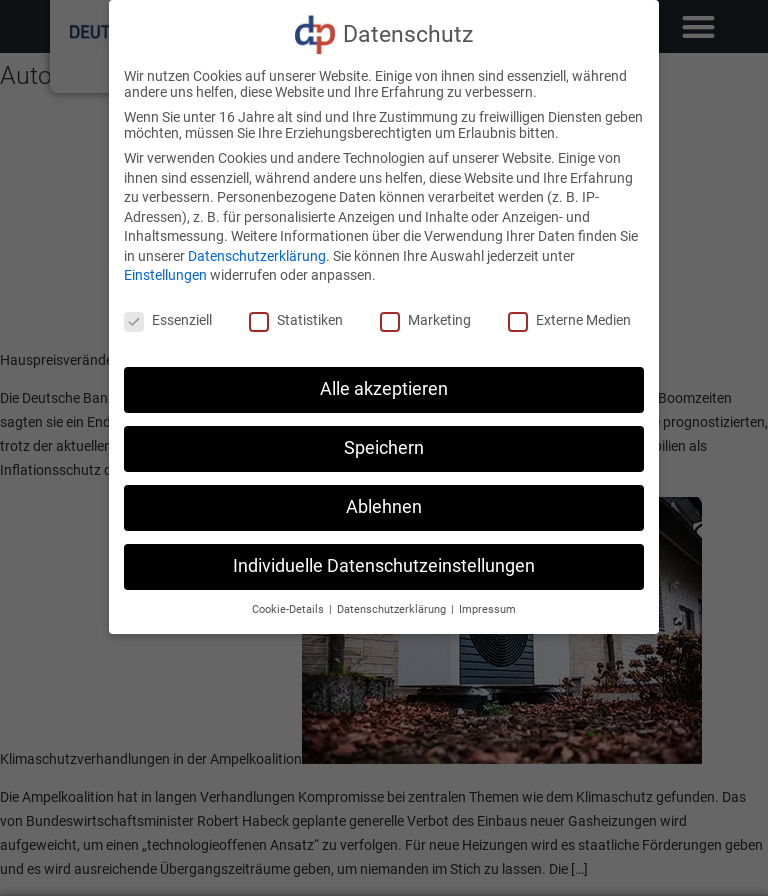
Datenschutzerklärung (257, 256)
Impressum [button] (487, 609)
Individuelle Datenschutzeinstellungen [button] (384, 566)
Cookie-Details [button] (289, 609)
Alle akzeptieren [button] (384, 389)
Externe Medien (569, 320)
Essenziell (168, 320)
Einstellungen (165, 275)
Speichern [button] (384, 448)
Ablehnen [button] (384, 507)
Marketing (425, 320)
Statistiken (296, 320)
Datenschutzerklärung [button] (393, 609)
